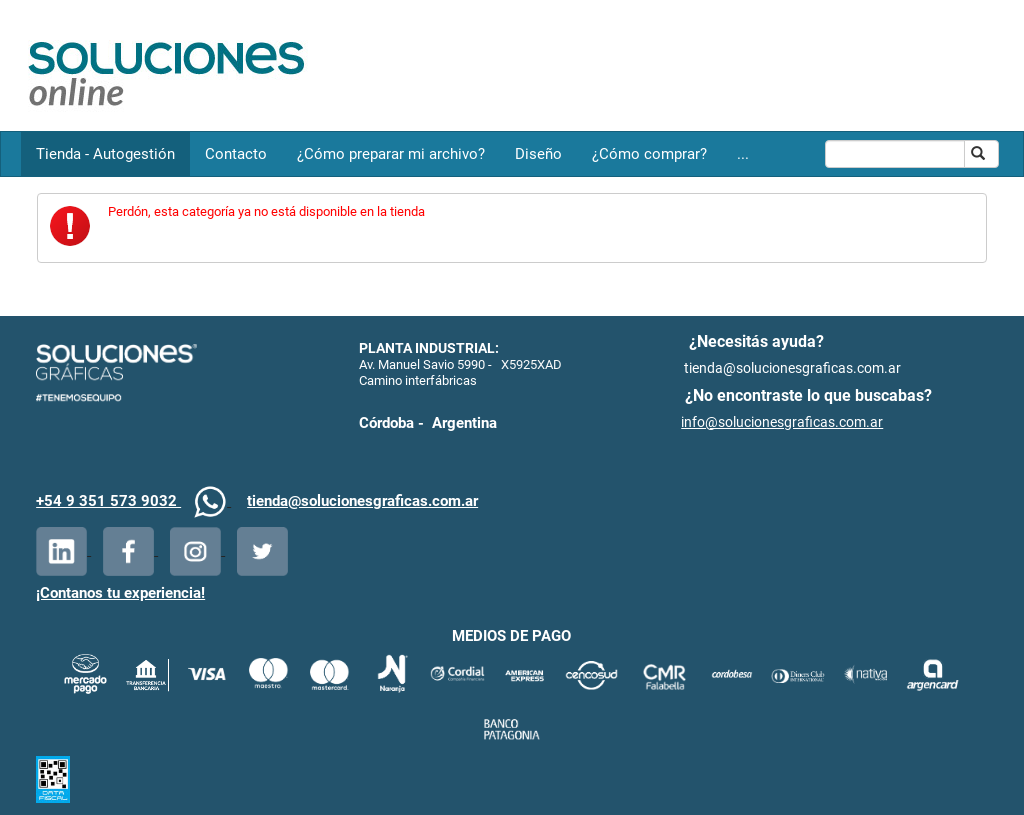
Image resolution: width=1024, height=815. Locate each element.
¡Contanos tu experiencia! (120, 593)
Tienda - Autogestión (105, 154)
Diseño (538, 154)
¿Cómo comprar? (649, 154)
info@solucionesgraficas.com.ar (782, 422)
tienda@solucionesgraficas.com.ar (362, 501)
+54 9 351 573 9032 (108, 501)
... (743, 154)
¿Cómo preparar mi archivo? (391, 154)
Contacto (236, 154)
